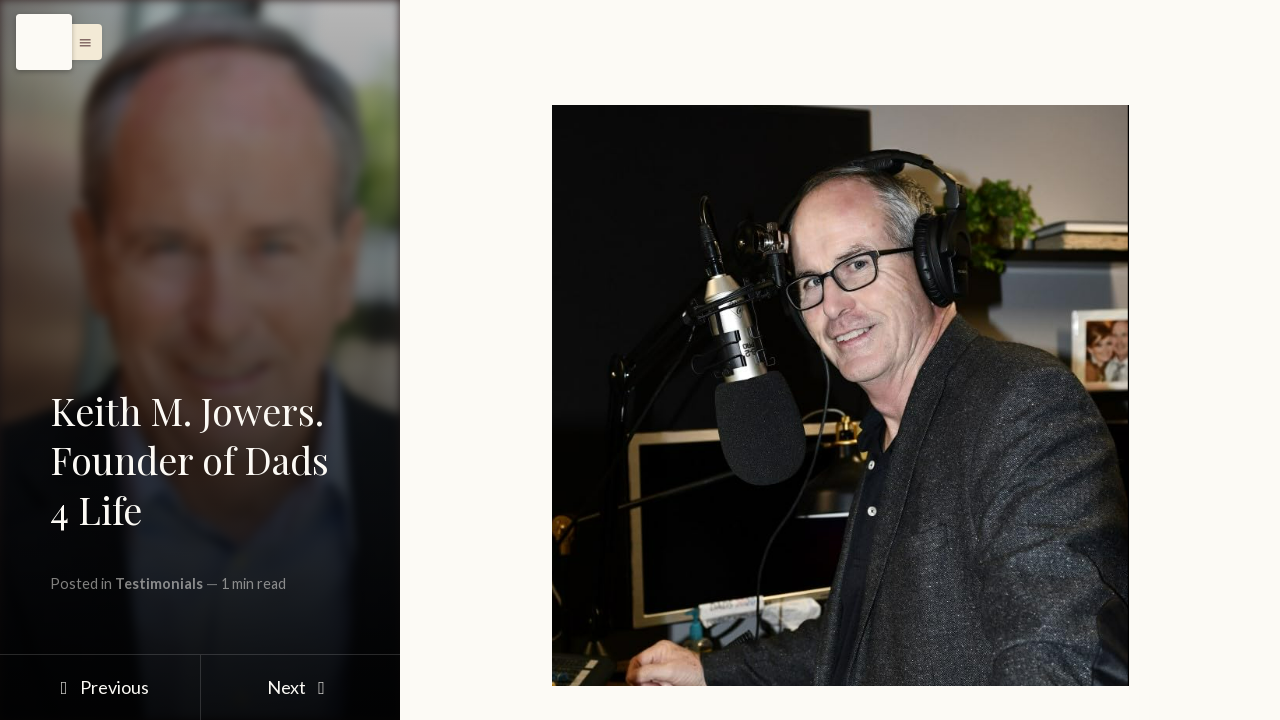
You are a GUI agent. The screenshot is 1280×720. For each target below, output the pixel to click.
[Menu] (44, 42)
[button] (80, 42)
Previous (99, 687)
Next (300, 687)
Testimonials (159, 583)
